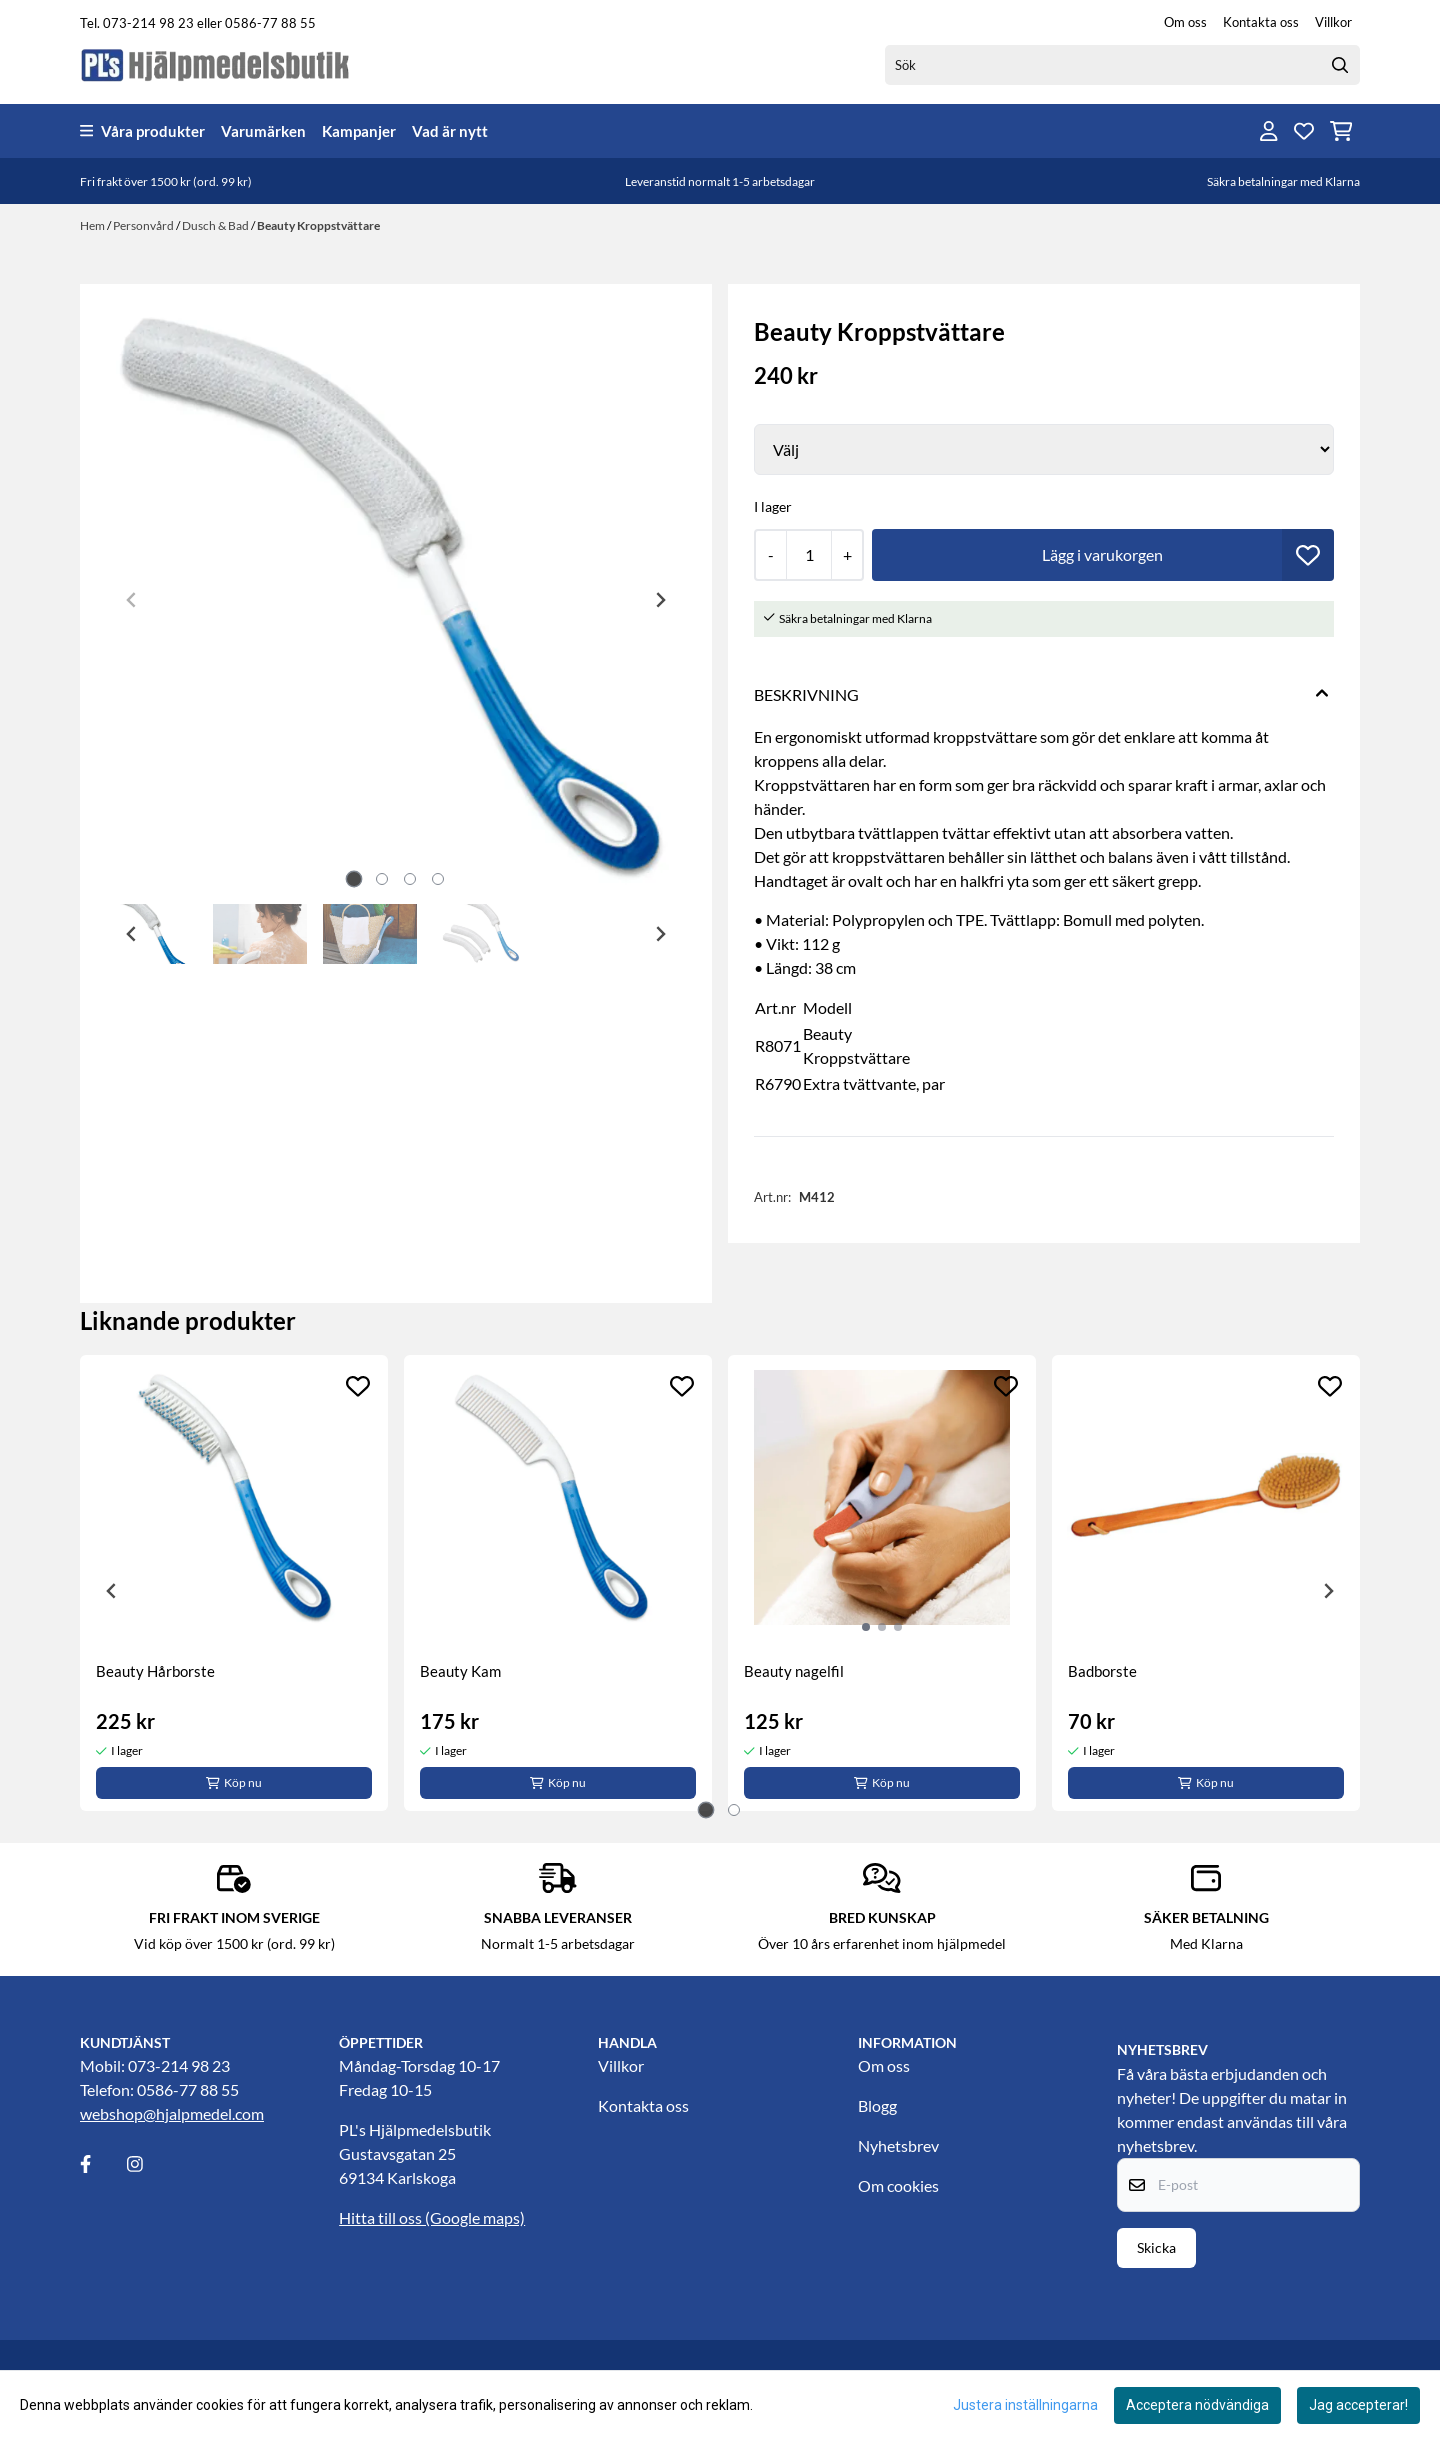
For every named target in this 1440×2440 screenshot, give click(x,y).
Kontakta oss (1261, 22)
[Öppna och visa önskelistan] (1304, 131)
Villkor (1333, 22)
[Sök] (1122, 65)
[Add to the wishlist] (358, 1386)
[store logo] (216, 64)
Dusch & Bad (216, 225)
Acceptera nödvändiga (1197, 2405)
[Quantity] (808, 555)
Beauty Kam (460, 1671)
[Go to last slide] (132, 934)
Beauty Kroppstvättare (318, 225)
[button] (1308, 555)
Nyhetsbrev (898, 2145)
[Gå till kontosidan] (1269, 131)
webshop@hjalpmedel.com (172, 2113)
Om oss (1185, 22)
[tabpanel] (234, 1583)
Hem (93, 225)
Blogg (877, 2105)
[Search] (1340, 65)
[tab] (354, 879)
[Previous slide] (132, 600)
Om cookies (898, 2185)
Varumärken (263, 131)
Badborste (1102, 1671)
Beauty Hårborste (155, 1671)
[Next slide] (660, 600)
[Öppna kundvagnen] (1341, 131)
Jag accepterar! (1358, 2405)
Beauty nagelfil (794, 1671)
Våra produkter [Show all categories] (142, 131)
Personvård (144, 225)
